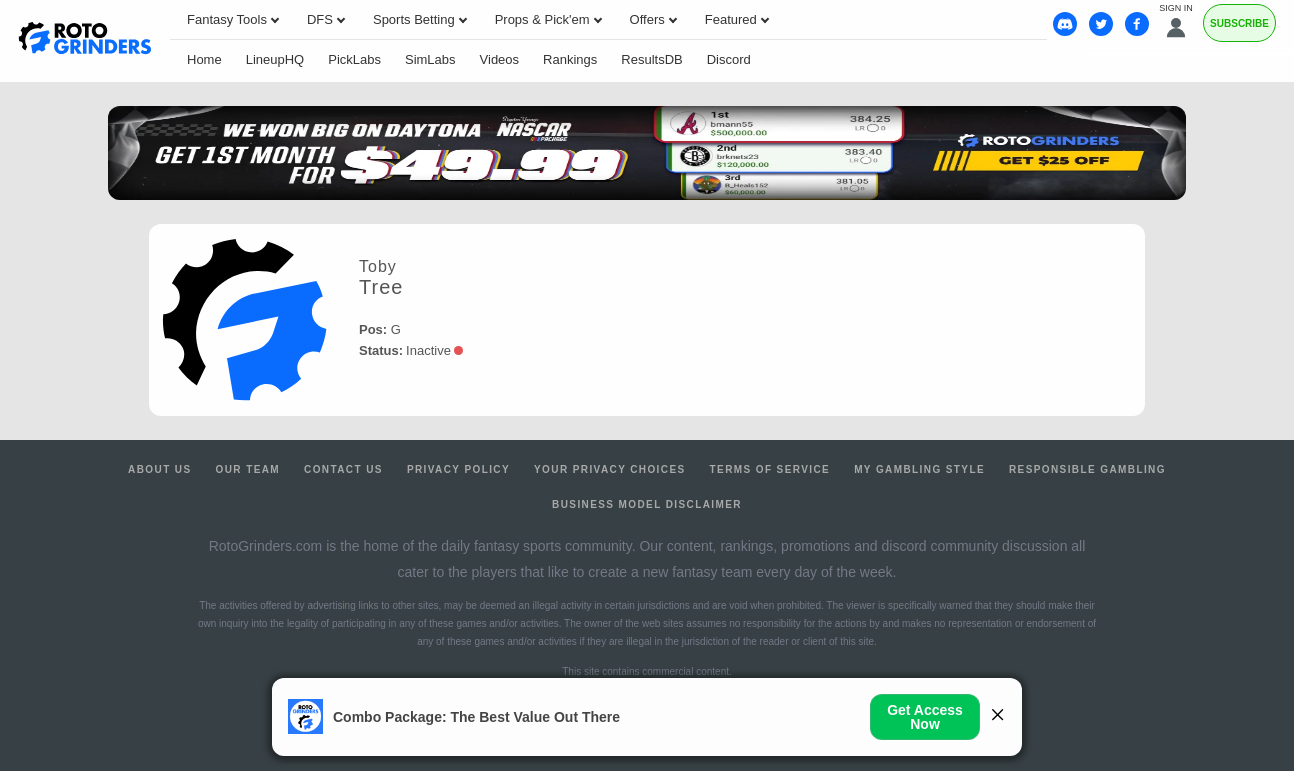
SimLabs (430, 59)
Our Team (248, 469)
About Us (159, 469)
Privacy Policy (458, 469)
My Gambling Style (919, 469)
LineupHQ (275, 59)
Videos (500, 59)
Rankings (570, 59)
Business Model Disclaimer (647, 504)
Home (204, 59)
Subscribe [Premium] (1239, 23)
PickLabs (354, 59)
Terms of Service (770, 469)
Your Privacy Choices (610, 469)
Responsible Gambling (1087, 469)
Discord (729, 59)
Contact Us (343, 469)
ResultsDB (651, 59)
